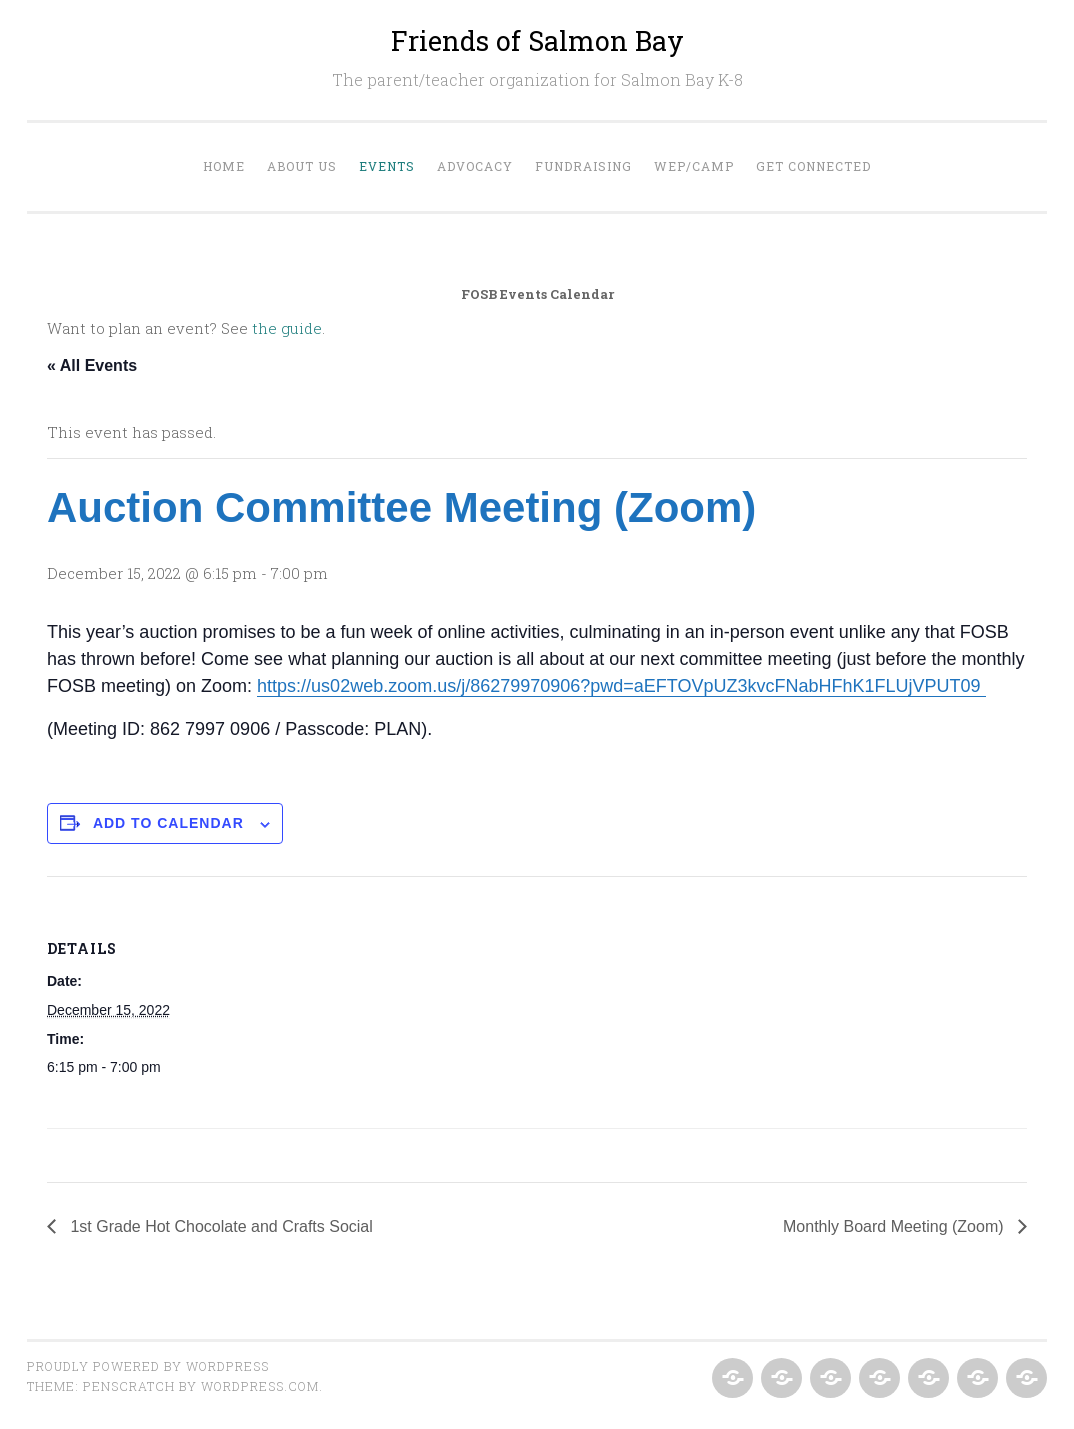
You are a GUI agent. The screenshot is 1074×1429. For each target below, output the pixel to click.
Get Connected (813, 166)
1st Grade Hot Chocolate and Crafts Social (219, 1226)
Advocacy (475, 166)
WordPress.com (260, 1386)
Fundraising (583, 166)
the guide (287, 328)
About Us (302, 166)
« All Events (92, 365)
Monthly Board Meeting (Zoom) (895, 1226)
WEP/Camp (694, 166)
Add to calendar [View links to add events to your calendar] (168, 823)
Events (387, 166)
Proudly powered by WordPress (148, 1366)
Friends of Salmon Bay (537, 40)
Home (224, 166)
